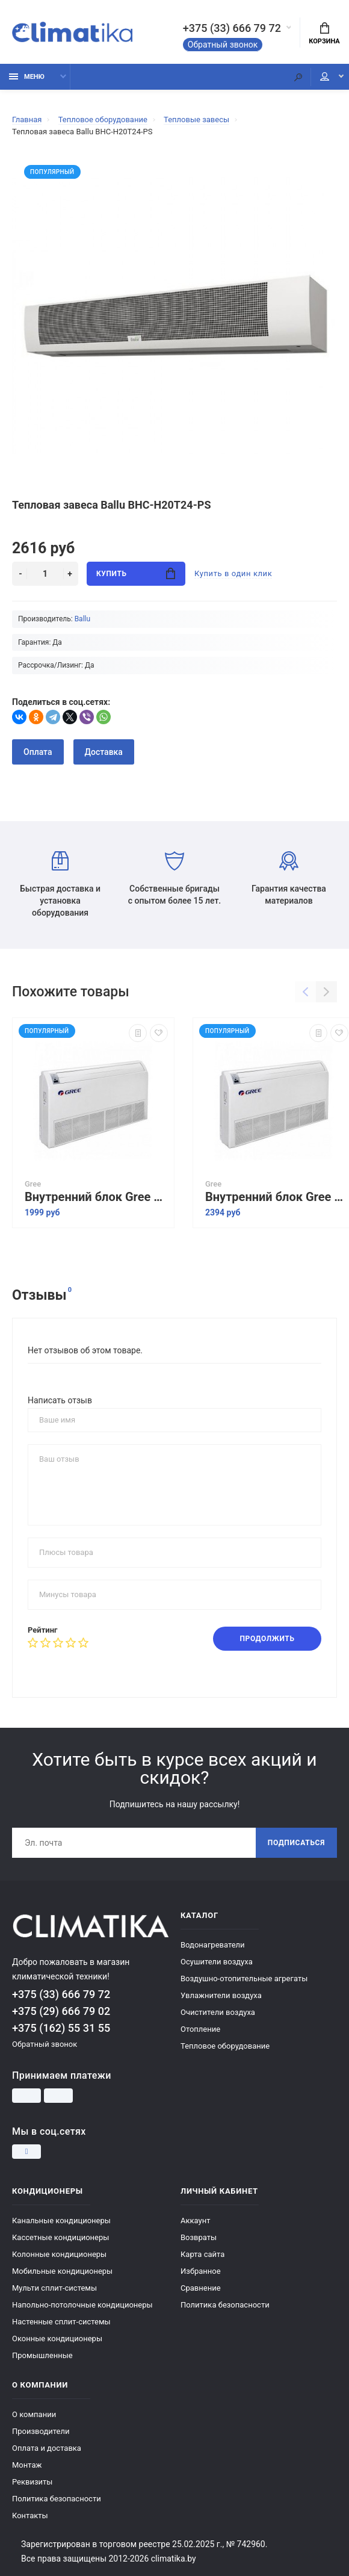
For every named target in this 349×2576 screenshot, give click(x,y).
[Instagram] (26, 2151)
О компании (34, 2414)
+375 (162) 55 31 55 (61, 2028)
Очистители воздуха (218, 2012)
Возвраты (199, 2237)
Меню (27, 77)
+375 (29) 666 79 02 (61, 2011)
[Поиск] (298, 77)
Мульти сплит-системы (54, 2287)
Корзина (324, 33)
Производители (41, 2431)
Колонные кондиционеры (59, 2254)
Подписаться (296, 1843)
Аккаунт (195, 2220)
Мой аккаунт (324, 76)
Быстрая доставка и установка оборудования (60, 884)
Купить (135, 573)
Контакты (30, 2515)
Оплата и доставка (46, 2448)
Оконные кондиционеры (57, 2338)
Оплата (37, 752)
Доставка (104, 752)
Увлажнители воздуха (221, 1995)
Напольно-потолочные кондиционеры (82, 2304)
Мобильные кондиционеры (62, 2271)
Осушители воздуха (217, 1961)
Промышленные (42, 2355)
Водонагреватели (213, 1944)
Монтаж (27, 2464)
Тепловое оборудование (225, 2045)
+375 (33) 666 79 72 (232, 28)
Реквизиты (32, 2481)
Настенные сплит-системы (61, 2321)
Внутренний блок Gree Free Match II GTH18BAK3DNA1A (276, 1197)
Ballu (82, 619)
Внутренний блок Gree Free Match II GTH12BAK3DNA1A (96, 1197)
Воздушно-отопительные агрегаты (244, 1978)
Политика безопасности (225, 2304)
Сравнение (201, 2287)
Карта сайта (202, 2254)
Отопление (200, 2029)
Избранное (201, 2271)
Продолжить (266, 1638)
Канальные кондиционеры (61, 2220)
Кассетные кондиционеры (60, 2237)
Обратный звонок (223, 44)
